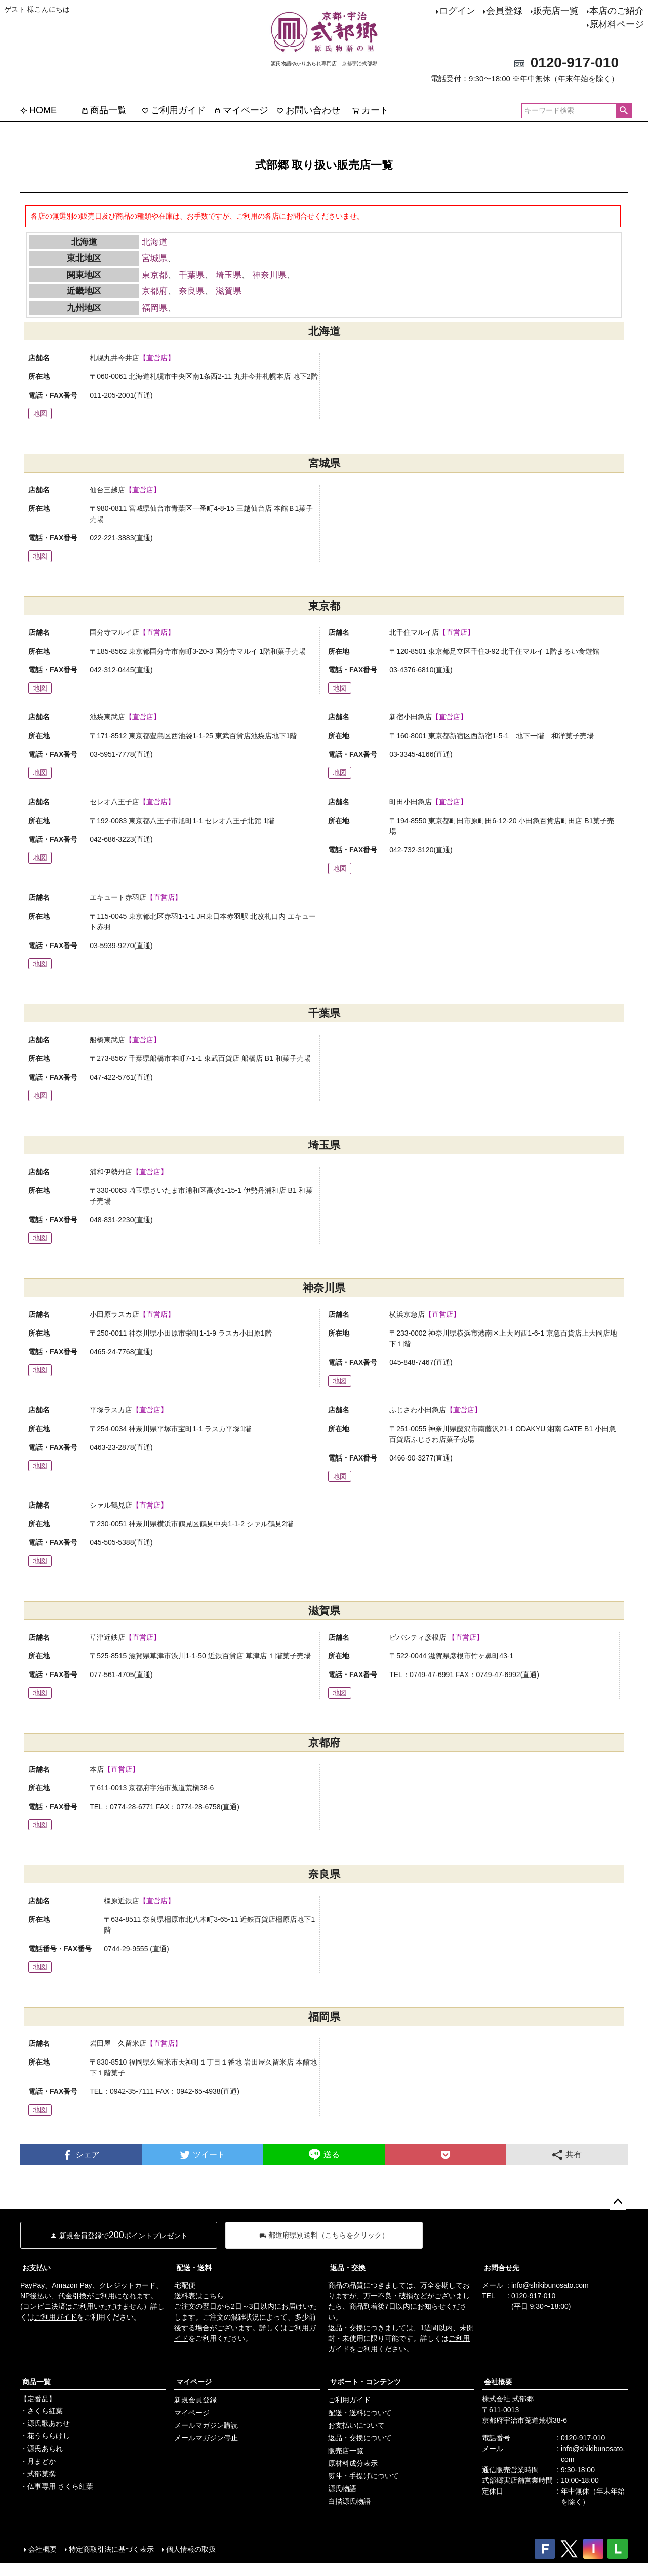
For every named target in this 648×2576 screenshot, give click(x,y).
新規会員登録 (195, 2400)
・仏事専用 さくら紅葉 (56, 2486)
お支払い (36, 2268)
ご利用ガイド (174, 110)
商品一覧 (104, 110)
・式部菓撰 (38, 2474)
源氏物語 (342, 2488)
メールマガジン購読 (206, 2425)
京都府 (155, 291)
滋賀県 (228, 291)
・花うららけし (45, 2436)
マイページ (241, 110)
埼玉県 (228, 275)
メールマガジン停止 (206, 2438)
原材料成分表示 (353, 2463)
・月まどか (38, 2461)
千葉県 (192, 275)
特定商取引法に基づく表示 (111, 2549)
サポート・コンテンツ (365, 2382)
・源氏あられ (41, 2448)
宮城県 (155, 258)
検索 (623, 111)
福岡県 (155, 308)
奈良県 (192, 291)
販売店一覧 (556, 11)
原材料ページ (616, 24)
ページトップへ (618, 2202)
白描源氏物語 (349, 2501)
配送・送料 (194, 2268)
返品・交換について (360, 2438)
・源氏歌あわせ (45, 2423)
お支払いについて (356, 2425)
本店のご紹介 (616, 11)
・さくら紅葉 (41, 2411)
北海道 (155, 242)
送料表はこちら (199, 2296)
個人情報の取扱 (191, 2549)
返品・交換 (348, 2268)
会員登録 (504, 11)
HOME (38, 110)
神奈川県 (269, 275)
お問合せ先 (501, 2268)
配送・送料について (360, 2413)
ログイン (457, 11)
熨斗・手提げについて (363, 2476)
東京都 (155, 275)
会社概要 (498, 2382)
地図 (40, 413)
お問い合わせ (308, 110)
